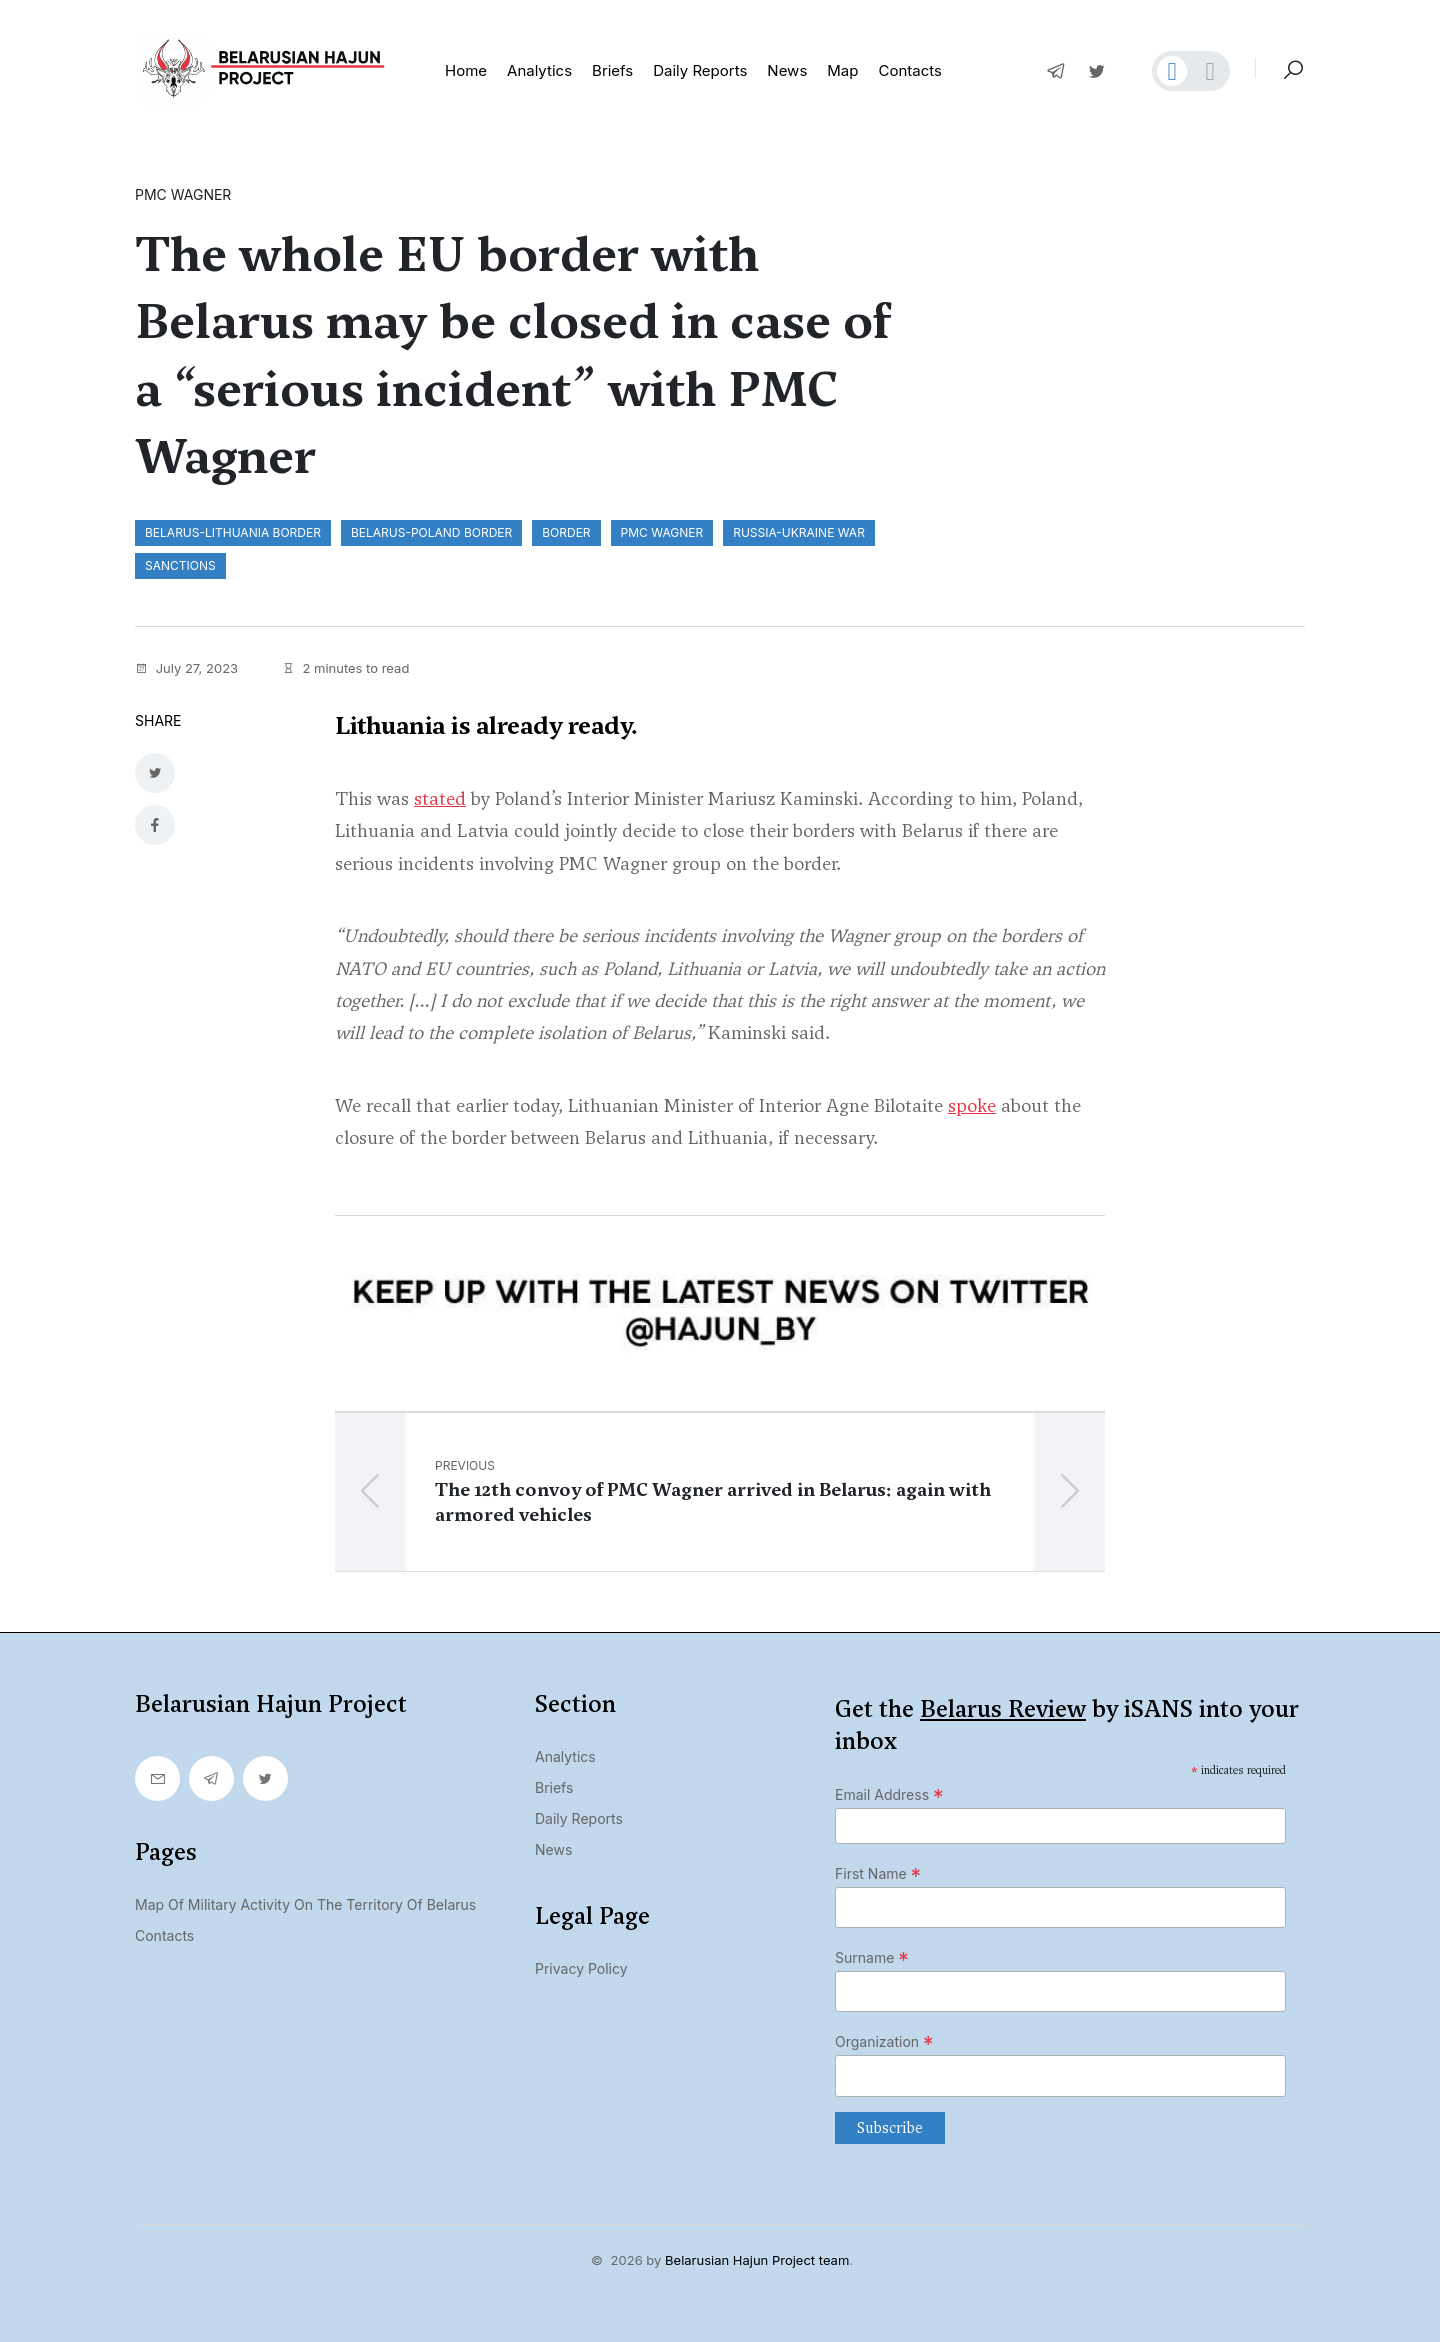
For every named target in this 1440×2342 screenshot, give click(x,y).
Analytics (539, 70)
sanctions (180, 565)
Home (466, 70)
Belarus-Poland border (431, 532)
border (566, 532)
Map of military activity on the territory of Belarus (305, 1901)
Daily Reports (579, 1815)
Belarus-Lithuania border (233, 532)
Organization (884, 2040)
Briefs (612, 70)
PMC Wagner (662, 532)
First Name (878, 1871)
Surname (872, 1955)
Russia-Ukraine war (799, 532)
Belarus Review (1003, 1706)
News (787, 70)
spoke (972, 1102)
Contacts (909, 70)
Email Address (889, 1792)
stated (440, 795)
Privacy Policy (581, 1965)
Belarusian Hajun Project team (757, 2257)
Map (842, 70)
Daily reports (700, 70)
